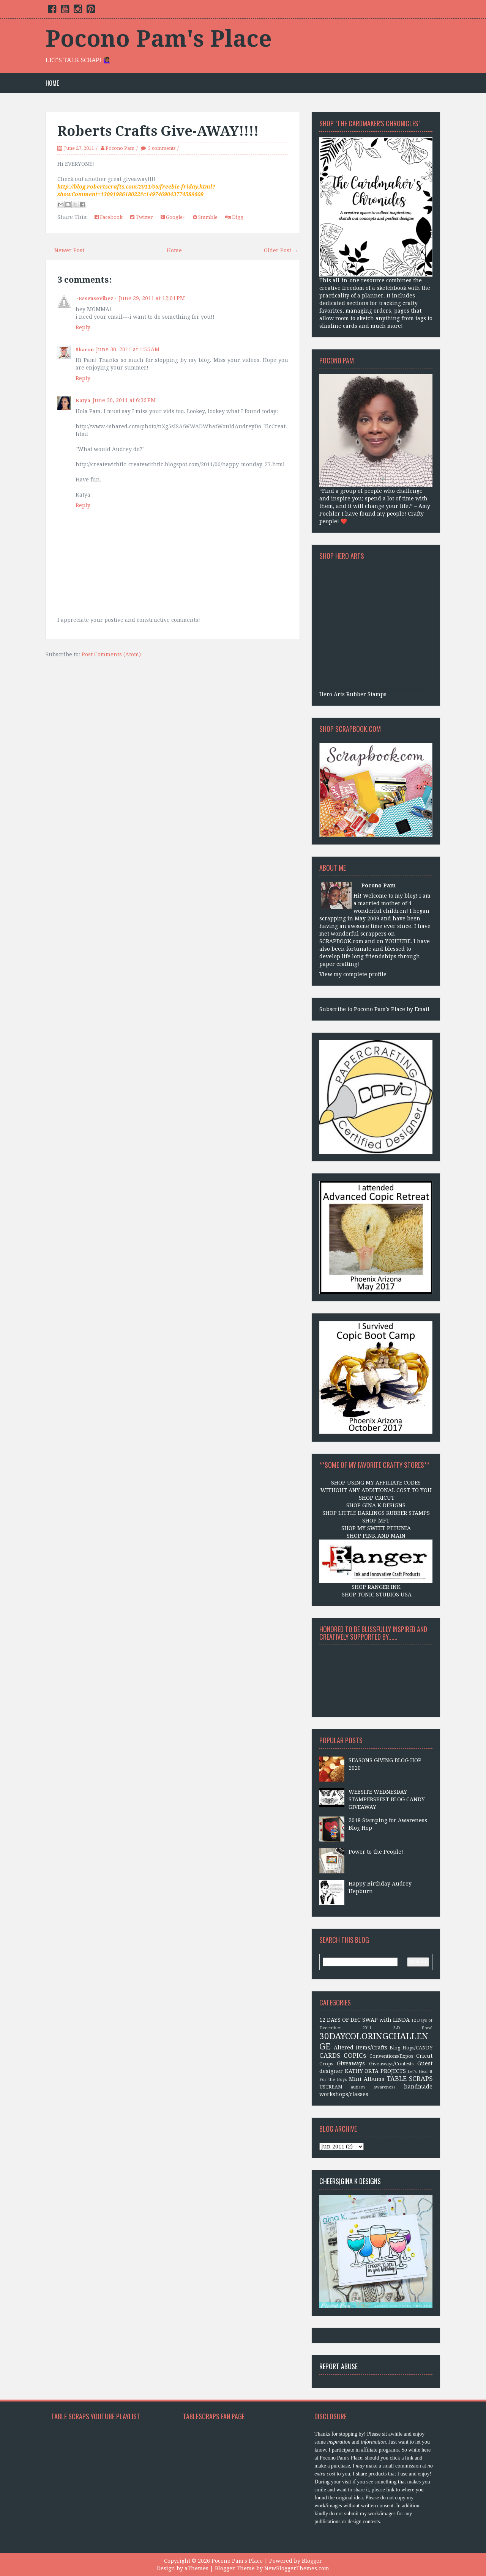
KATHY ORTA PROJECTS (375, 2071)
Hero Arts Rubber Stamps (353, 694)
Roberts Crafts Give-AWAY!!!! (158, 131)
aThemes (196, 2568)
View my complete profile (353, 974)
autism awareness (373, 2087)
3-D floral (412, 2028)
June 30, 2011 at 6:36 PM (124, 400)
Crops (326, 2063)
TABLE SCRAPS (409, 2078)
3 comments (161, 148)
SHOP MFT (376, 1521)
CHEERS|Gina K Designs (350, 2181)
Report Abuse (338, 2366)
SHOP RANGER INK (376, 1587)
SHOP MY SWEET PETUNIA (376, 1528)
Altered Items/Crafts (360, 2047)
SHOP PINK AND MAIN (376, 1536)
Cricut (424, 2056)
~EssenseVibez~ (96, 298)
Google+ (173, 217)
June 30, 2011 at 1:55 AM (127, 349)
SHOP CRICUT (375, 1498)
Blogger (312, 2561)
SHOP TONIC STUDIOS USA (376, 1595)
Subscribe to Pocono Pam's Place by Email (374, 1009)
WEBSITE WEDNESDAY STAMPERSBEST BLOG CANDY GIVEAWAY (387, 1799)
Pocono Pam (120, 148)
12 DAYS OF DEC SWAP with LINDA (364, 2020)
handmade (418, 2087)
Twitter (141, 217)
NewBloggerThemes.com (296, 2568)
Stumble (205, 217)
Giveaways (351, 2063)
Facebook (109, 217)
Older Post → (281, 250)
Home (52, 83)
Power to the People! (376, 1852)
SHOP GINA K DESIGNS (376, 1505)
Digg (234, 217)
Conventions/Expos (391, 2056)
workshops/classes (343, 2094)
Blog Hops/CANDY (411, 2048)
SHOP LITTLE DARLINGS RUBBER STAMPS (376, 1513)
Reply (83, 327)
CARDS (329, 2055)
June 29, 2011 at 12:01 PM (152, 298)
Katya (83, 400)
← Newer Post (65, 250)
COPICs (355, 2055)
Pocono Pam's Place (159, 38)
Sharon (85, 349)
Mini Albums (366, 2079)
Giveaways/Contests (391, 2063)
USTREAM (330, 2087)
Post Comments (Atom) (111, 654)
